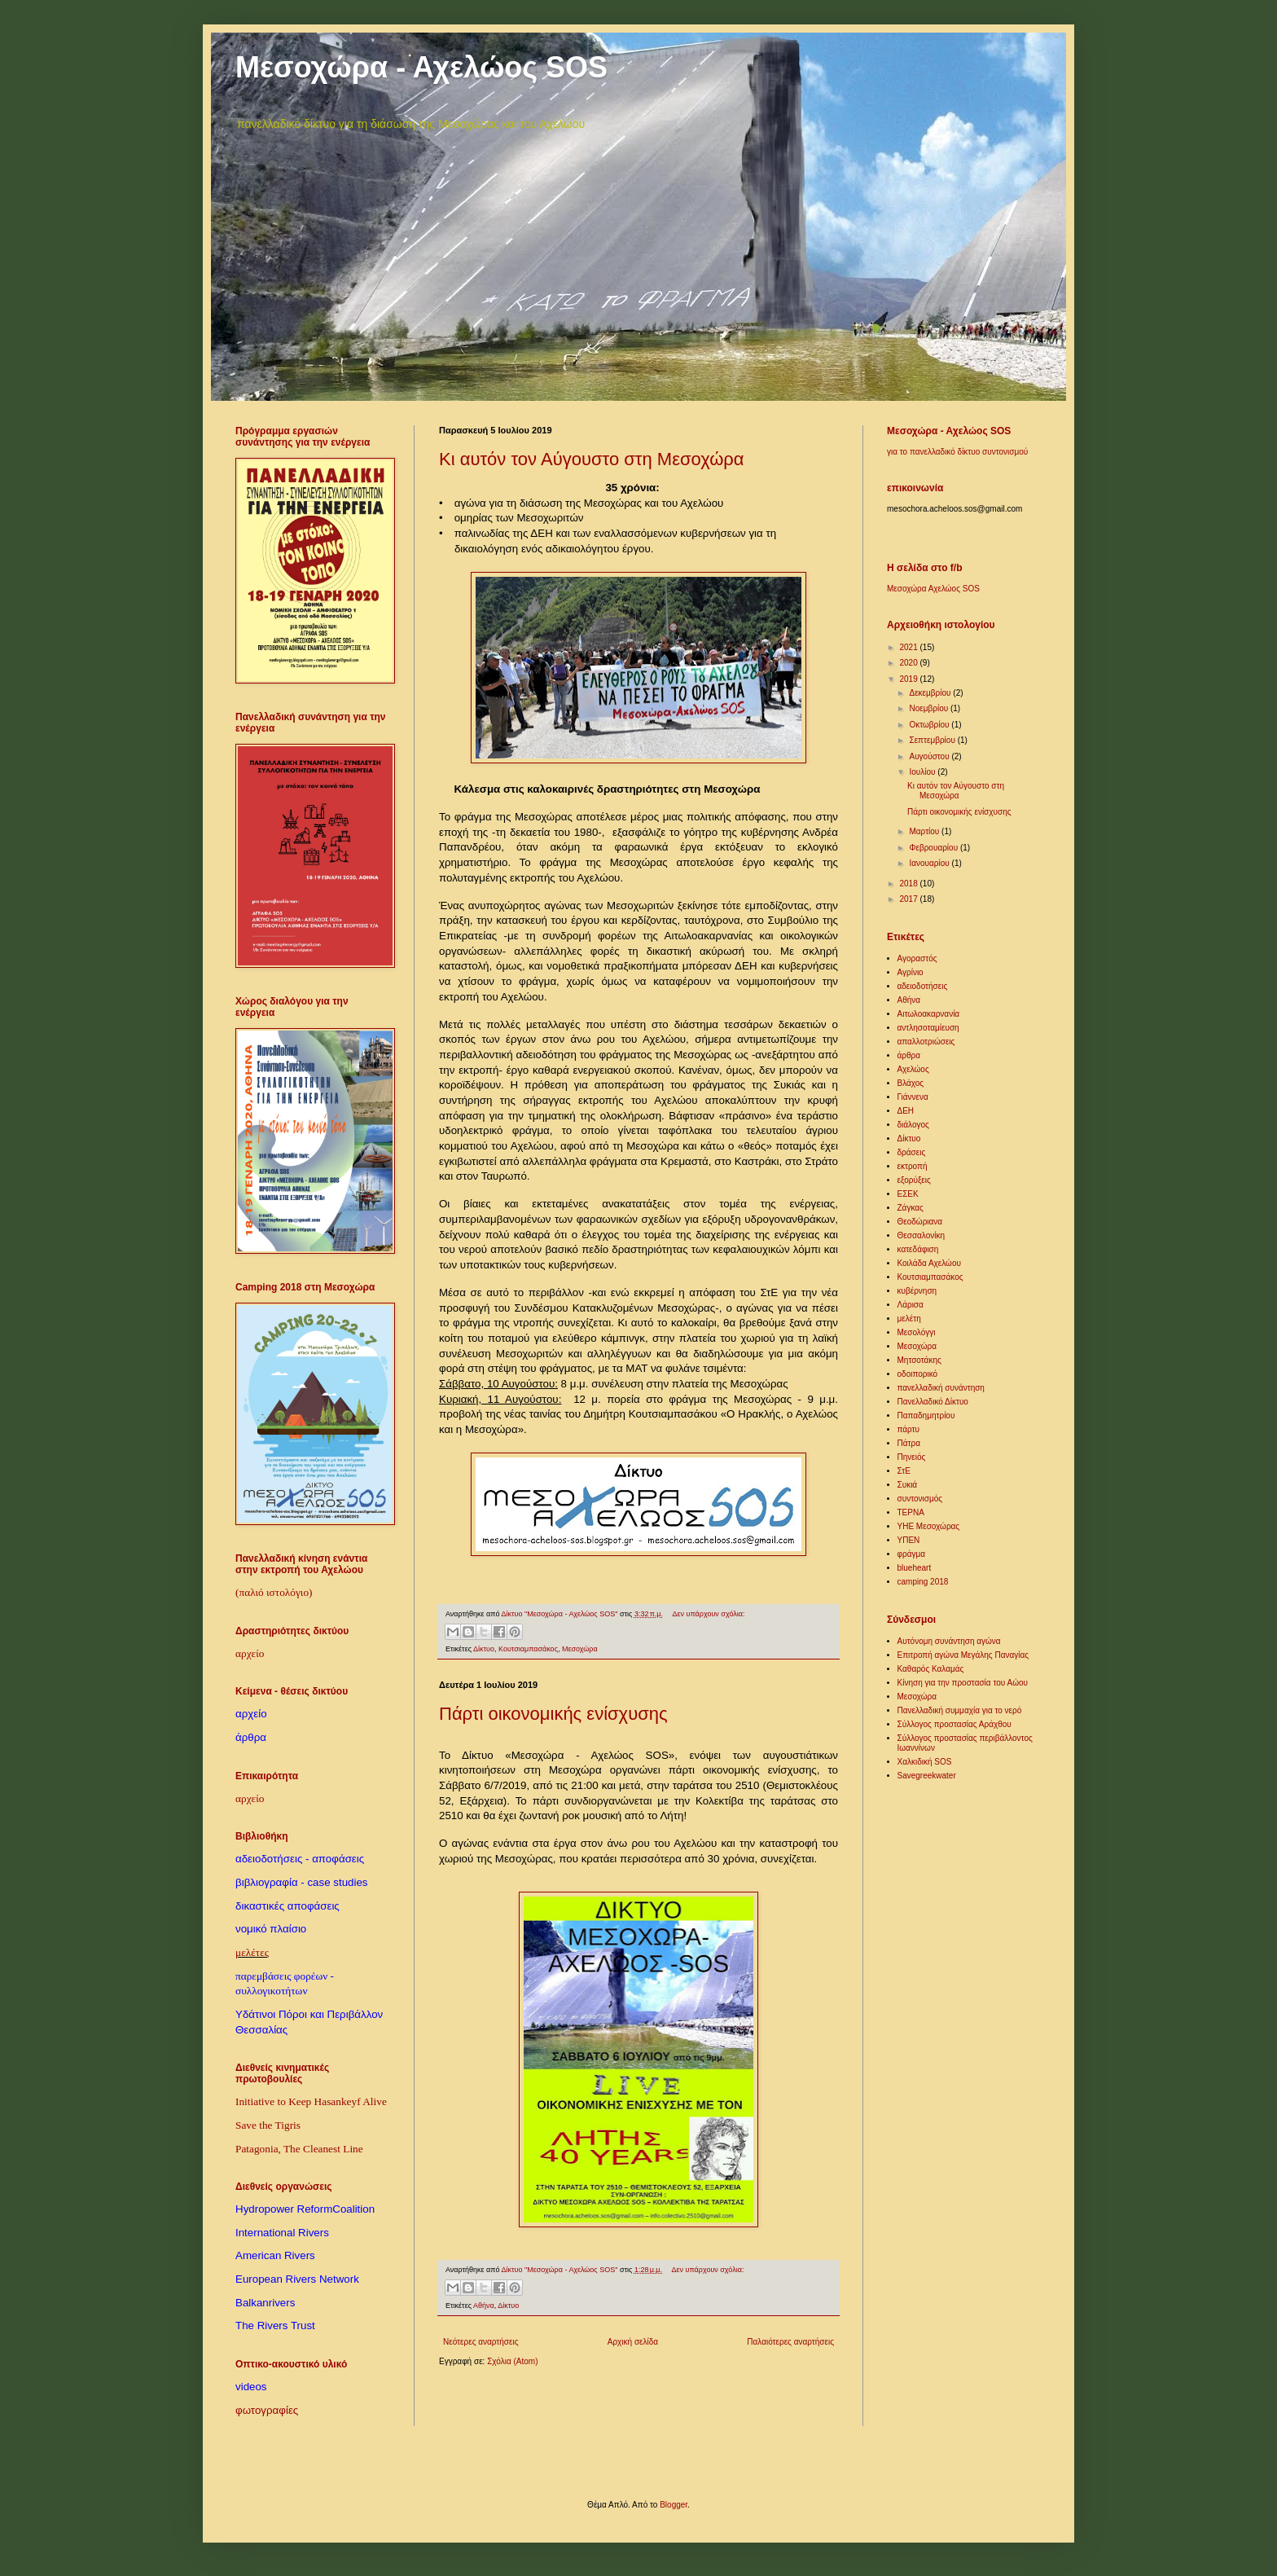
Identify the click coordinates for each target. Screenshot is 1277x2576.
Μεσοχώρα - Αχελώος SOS (421, 67)
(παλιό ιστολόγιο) (274, 1592)
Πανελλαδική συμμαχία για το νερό (959, 1710)
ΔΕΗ (906, 1110)
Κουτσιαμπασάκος (528, 1649)
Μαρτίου (925, 831)
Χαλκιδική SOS (924, 1761)
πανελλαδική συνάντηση (941, 1387)
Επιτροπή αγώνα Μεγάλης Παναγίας (963, 1655)
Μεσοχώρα (580, 1649)
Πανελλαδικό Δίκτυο (932, 1401)
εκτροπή (912, 1166)
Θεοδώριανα (920, 1221)
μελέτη (909, 1318)
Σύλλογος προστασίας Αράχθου (954, 1724)
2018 (909, 883)
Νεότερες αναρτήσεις (481, 2341)
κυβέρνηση (917, 1290)
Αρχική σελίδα (633, 2341)
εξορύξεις (914, 1180)
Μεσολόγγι (916, 1332)
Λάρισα (910, 1304)
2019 (909, 679)
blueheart (914, 1567)
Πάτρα (908, 1443)
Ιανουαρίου (930, 863)
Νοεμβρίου (929, 708)
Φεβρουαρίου (934, 847)
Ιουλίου (923, 771)
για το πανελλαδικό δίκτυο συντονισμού (957, 451)
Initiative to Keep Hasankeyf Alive (311, 2101)
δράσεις (911, 1152)
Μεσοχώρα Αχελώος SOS (933, 588)
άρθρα (909, 1055)
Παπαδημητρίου (926, 1415)
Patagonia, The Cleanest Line (299, 2149)
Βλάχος (910, 1083)
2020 (909, 662)
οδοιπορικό (917, 1373)
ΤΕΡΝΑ (910, 1512)
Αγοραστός (917, 958)
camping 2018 (923, 1581)
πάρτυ (908, 1429)
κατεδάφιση (918, 1249)
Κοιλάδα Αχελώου (929, 1263)
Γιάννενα (912, 1096)
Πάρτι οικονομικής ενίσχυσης (553, 1713)
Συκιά (907, 1484)
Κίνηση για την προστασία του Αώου (962, 1682)
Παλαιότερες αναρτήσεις (790, 2341)
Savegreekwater (926, 1775)
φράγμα (911, 1554)
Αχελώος (913, 1069)
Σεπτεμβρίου (933, 740)
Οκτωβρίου (930, 724)
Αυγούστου (930, 756)
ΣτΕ (904, 1470)
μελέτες (252, 1952)
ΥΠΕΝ (908, 1540)
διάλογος (913, 1124)
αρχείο (249, 1653)
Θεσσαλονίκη (921, 1235)
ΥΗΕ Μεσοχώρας (928, 1526)
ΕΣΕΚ (908, 1193)
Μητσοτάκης (919, 1360)
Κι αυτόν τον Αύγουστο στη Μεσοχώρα (591, 459)
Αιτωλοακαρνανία (928, 1013)
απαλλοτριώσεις (926, 1041)
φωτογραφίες (266, 2410)
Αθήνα (483, 2305)
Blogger (673, 2504)
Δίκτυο (483, 1649)
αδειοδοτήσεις (922, 986)
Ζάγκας (910, 1207)
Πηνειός (911, 1457)
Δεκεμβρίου (931, 692)
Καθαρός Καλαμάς (930, 1668)
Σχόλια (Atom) (512, 2361)
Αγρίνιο (910, 972)
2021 (909, 647)
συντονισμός (920, 1498)
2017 (909, 899)
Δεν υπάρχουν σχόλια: (709, 1614)
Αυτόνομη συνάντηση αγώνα (949, 1641)
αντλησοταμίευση (928, 1027)
